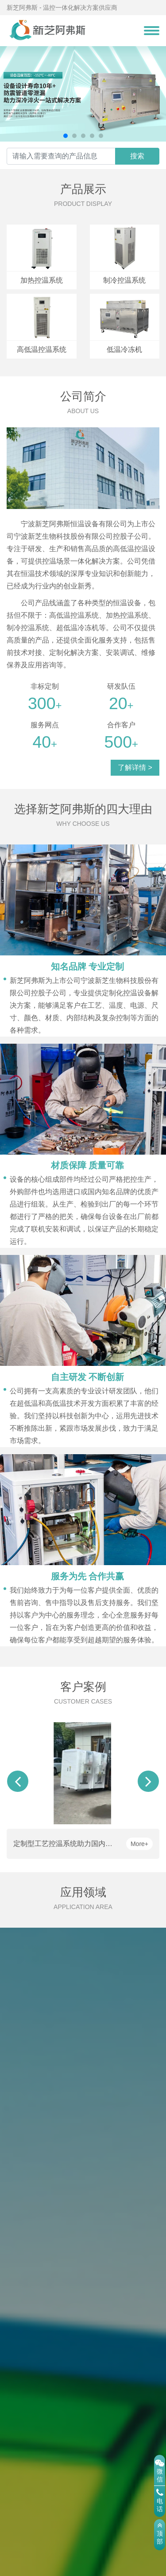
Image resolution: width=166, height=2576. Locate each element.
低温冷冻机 (124, 349)
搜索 (137, 156)
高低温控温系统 (41, 349)
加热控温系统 (41, 280)
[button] (65, 136)
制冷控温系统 (124, 280)
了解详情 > (135, 767)
